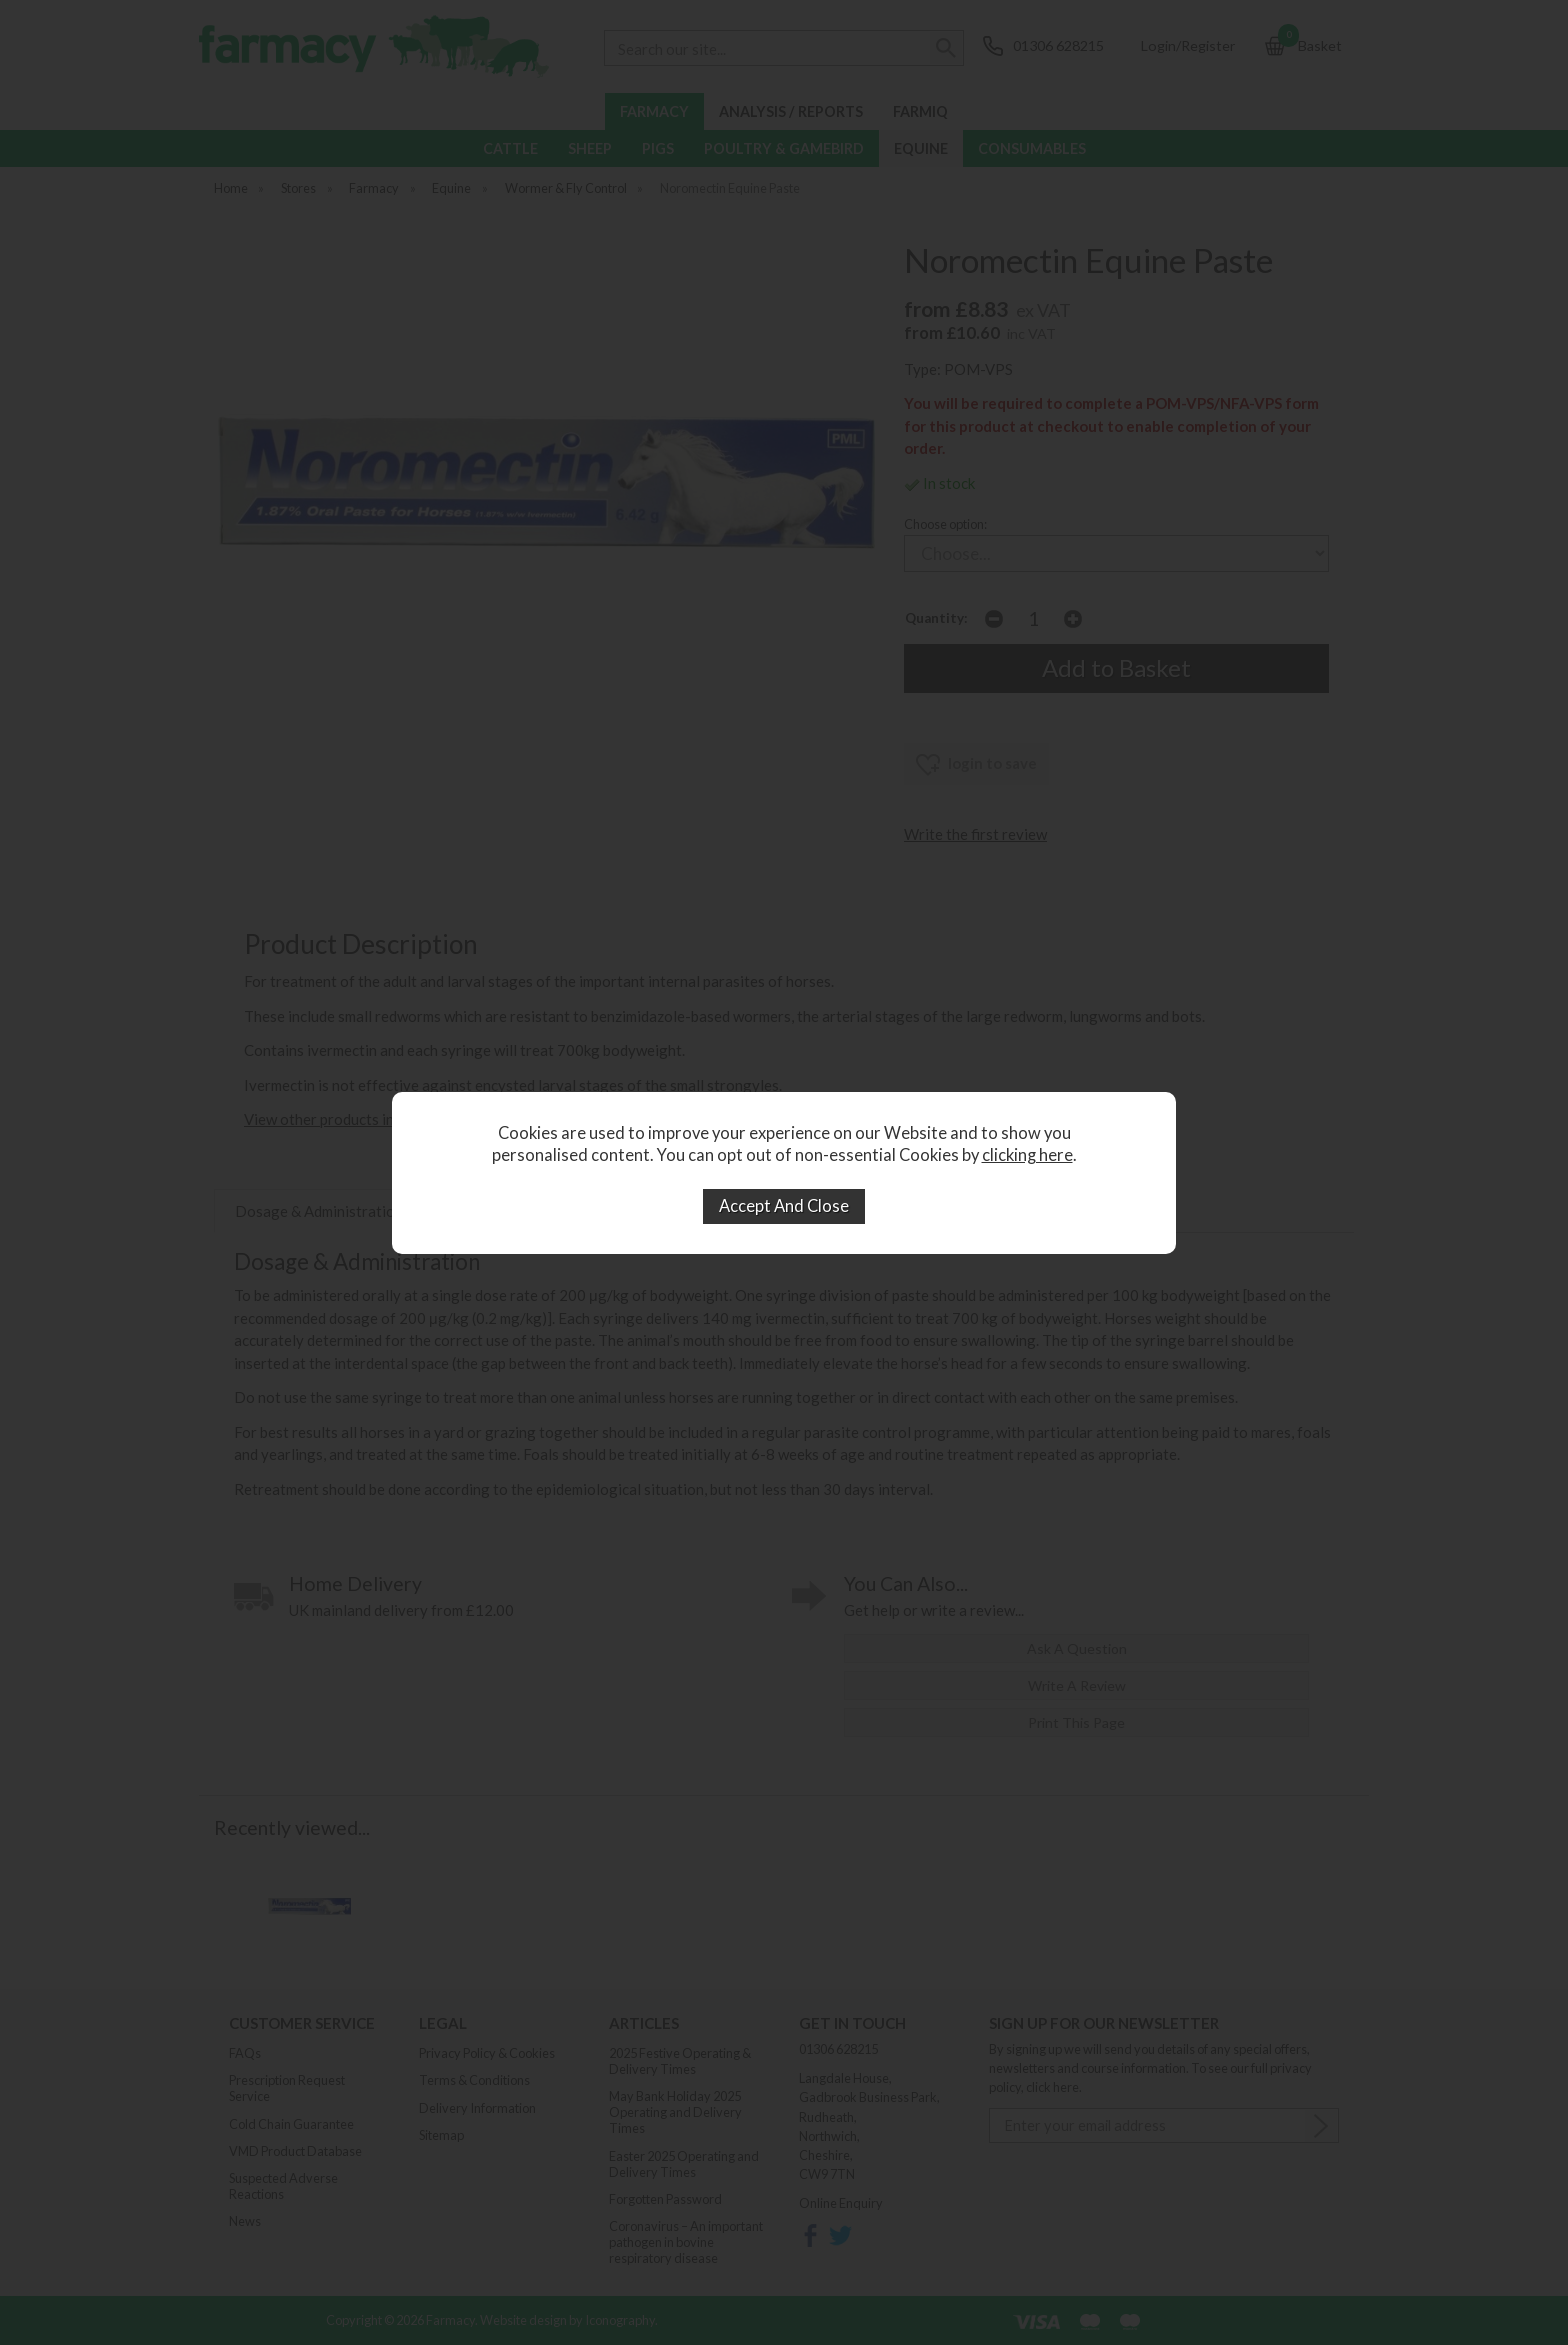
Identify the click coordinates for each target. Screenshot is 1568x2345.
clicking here (1027, 1155)
